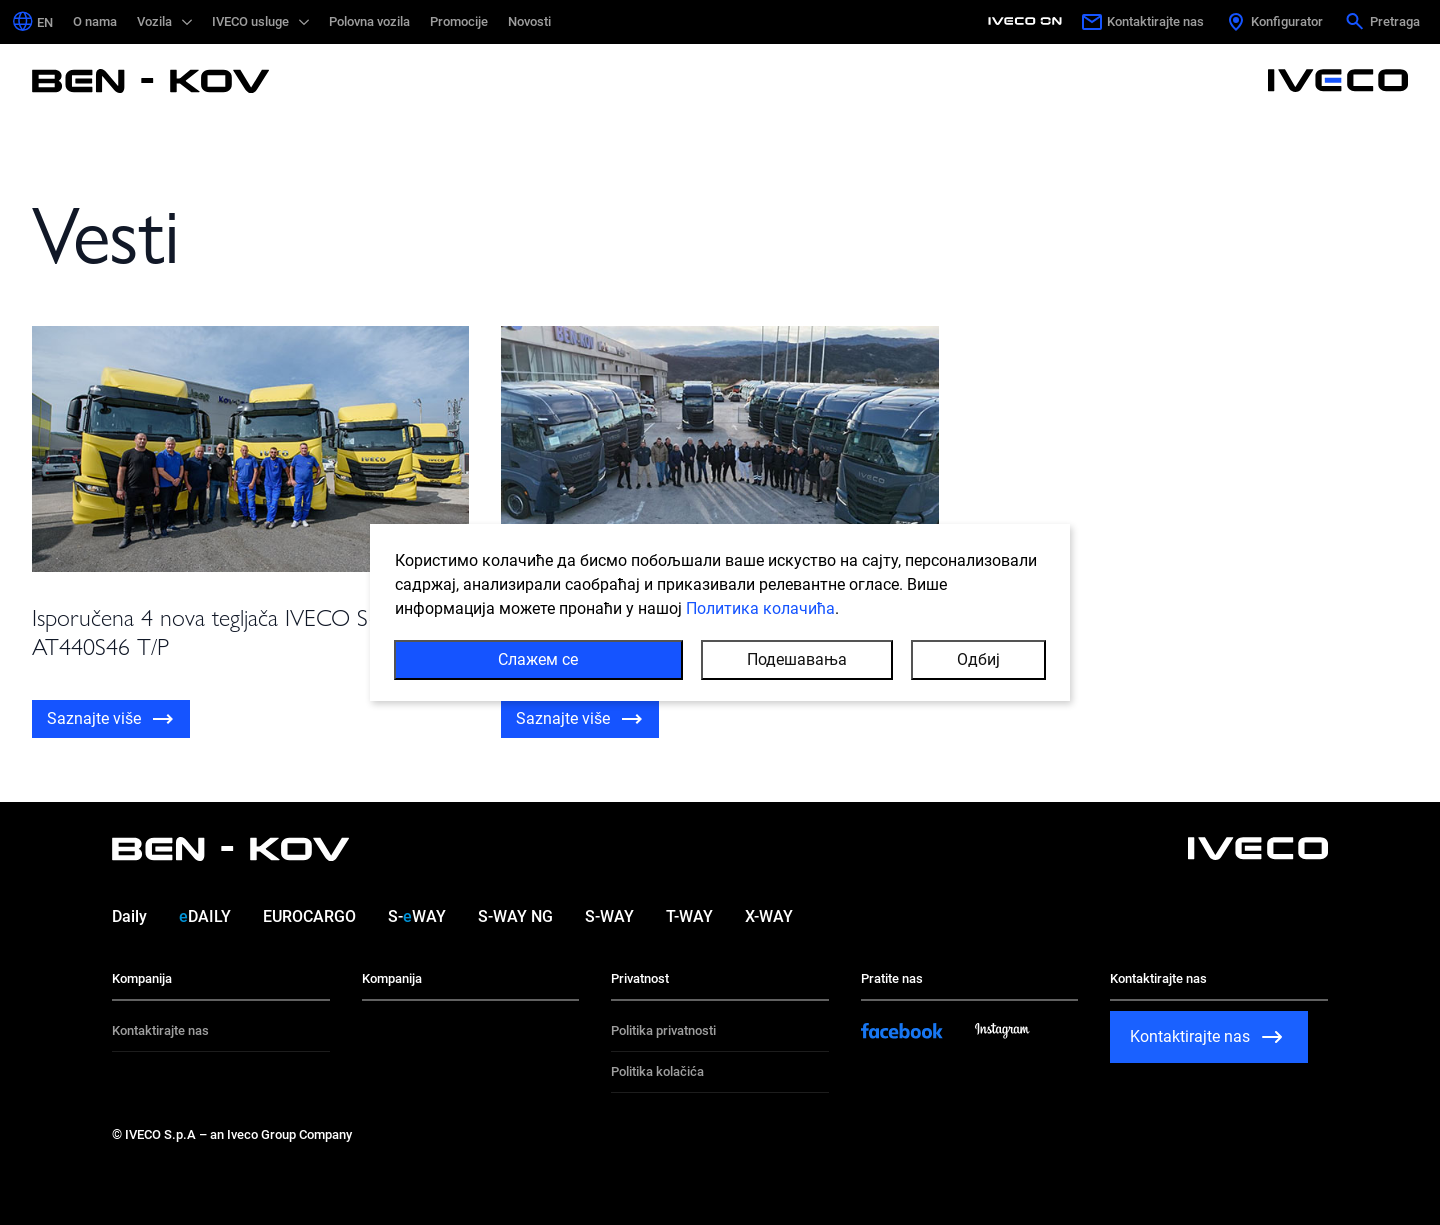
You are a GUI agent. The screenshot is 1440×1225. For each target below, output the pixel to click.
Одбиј (978, 662)
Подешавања (797, 662)
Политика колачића (760, 611)
